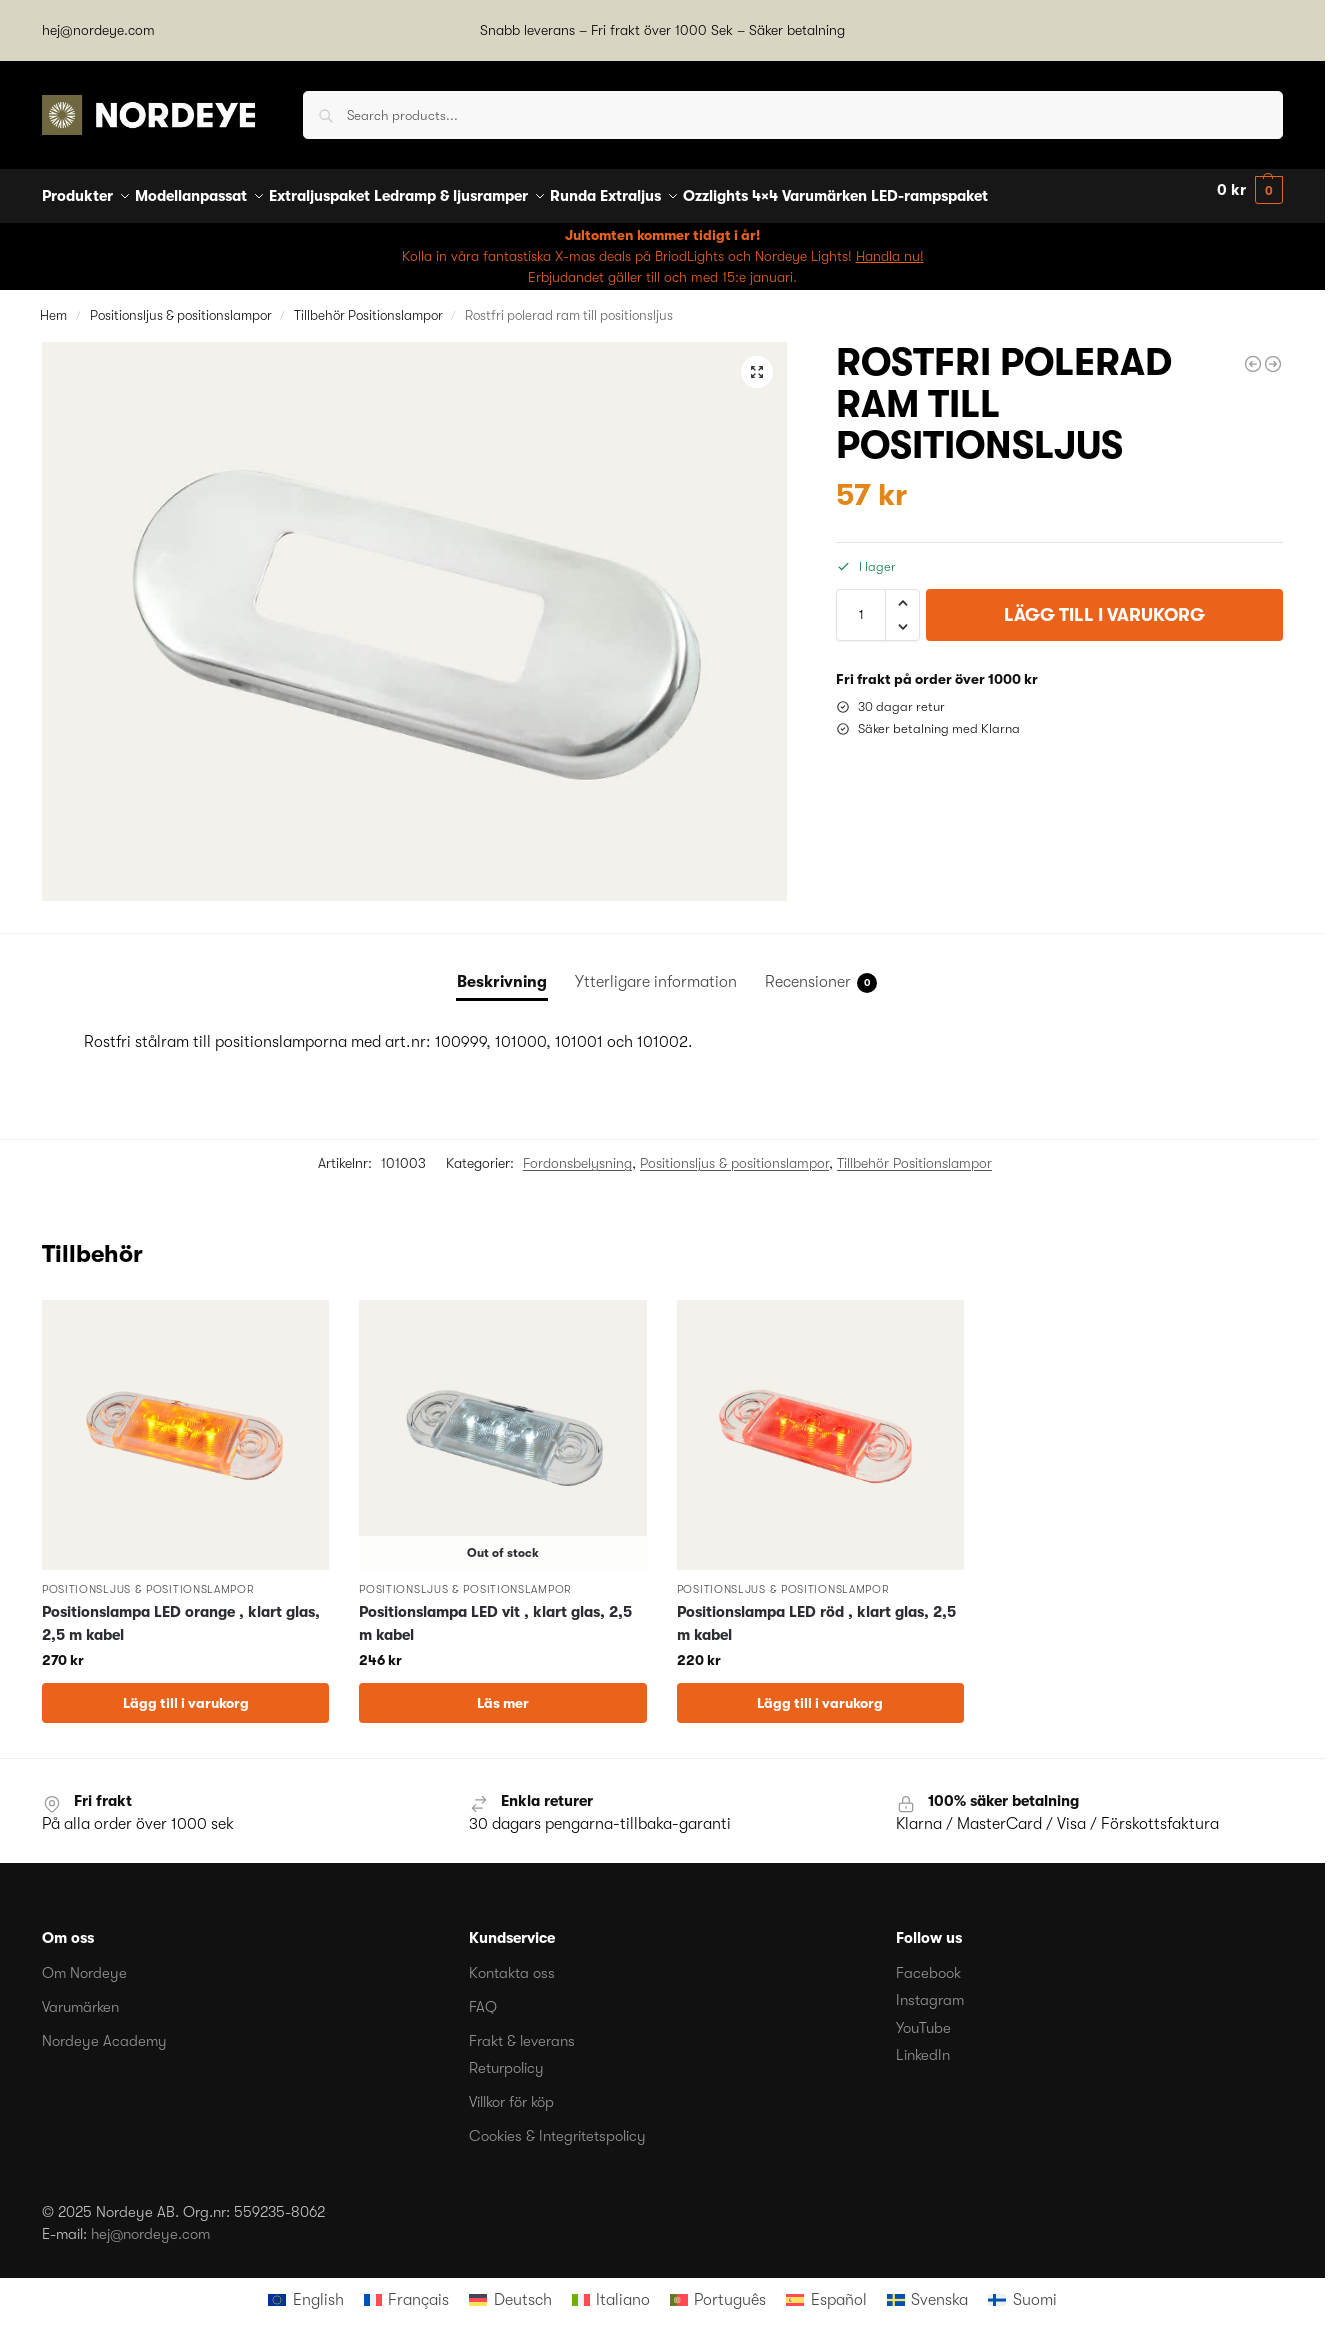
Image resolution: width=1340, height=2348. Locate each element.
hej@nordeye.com (98, 30)
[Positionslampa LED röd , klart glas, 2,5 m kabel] (1253, 353)
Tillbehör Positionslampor (368, 303)
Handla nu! (890, 244)
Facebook (928, 1962)
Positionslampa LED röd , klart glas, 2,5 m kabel (816, 1612)
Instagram (930, 1989)
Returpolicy (506, 2057)
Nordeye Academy (104, 2030)
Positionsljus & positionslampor (181, 303)
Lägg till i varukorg (1104, 604)
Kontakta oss (512, 1962)
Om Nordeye (84, 1962)
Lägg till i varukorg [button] (186, 1692)
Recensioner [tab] (821, 971)
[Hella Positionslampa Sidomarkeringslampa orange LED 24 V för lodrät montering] (1273, 353)
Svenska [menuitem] (939, 2289)
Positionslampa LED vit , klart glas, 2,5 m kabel (495, 1612)
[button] (1250, 190)
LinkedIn (923, 2044)
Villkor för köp (511, 2091)
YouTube (923, 2017)
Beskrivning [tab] (502, 970)
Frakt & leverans (522, 2030)
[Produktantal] (861, 604)
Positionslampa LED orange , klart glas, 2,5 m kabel (181, 1612)
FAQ (483, 1996)
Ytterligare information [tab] (656, 970)
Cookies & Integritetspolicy (557, 2125)
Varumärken (80, 1996)
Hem (53, 303)
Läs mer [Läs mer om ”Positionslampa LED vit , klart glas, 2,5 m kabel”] (503, 1692)
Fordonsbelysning (577, 1152)
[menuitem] (305, 2289)
